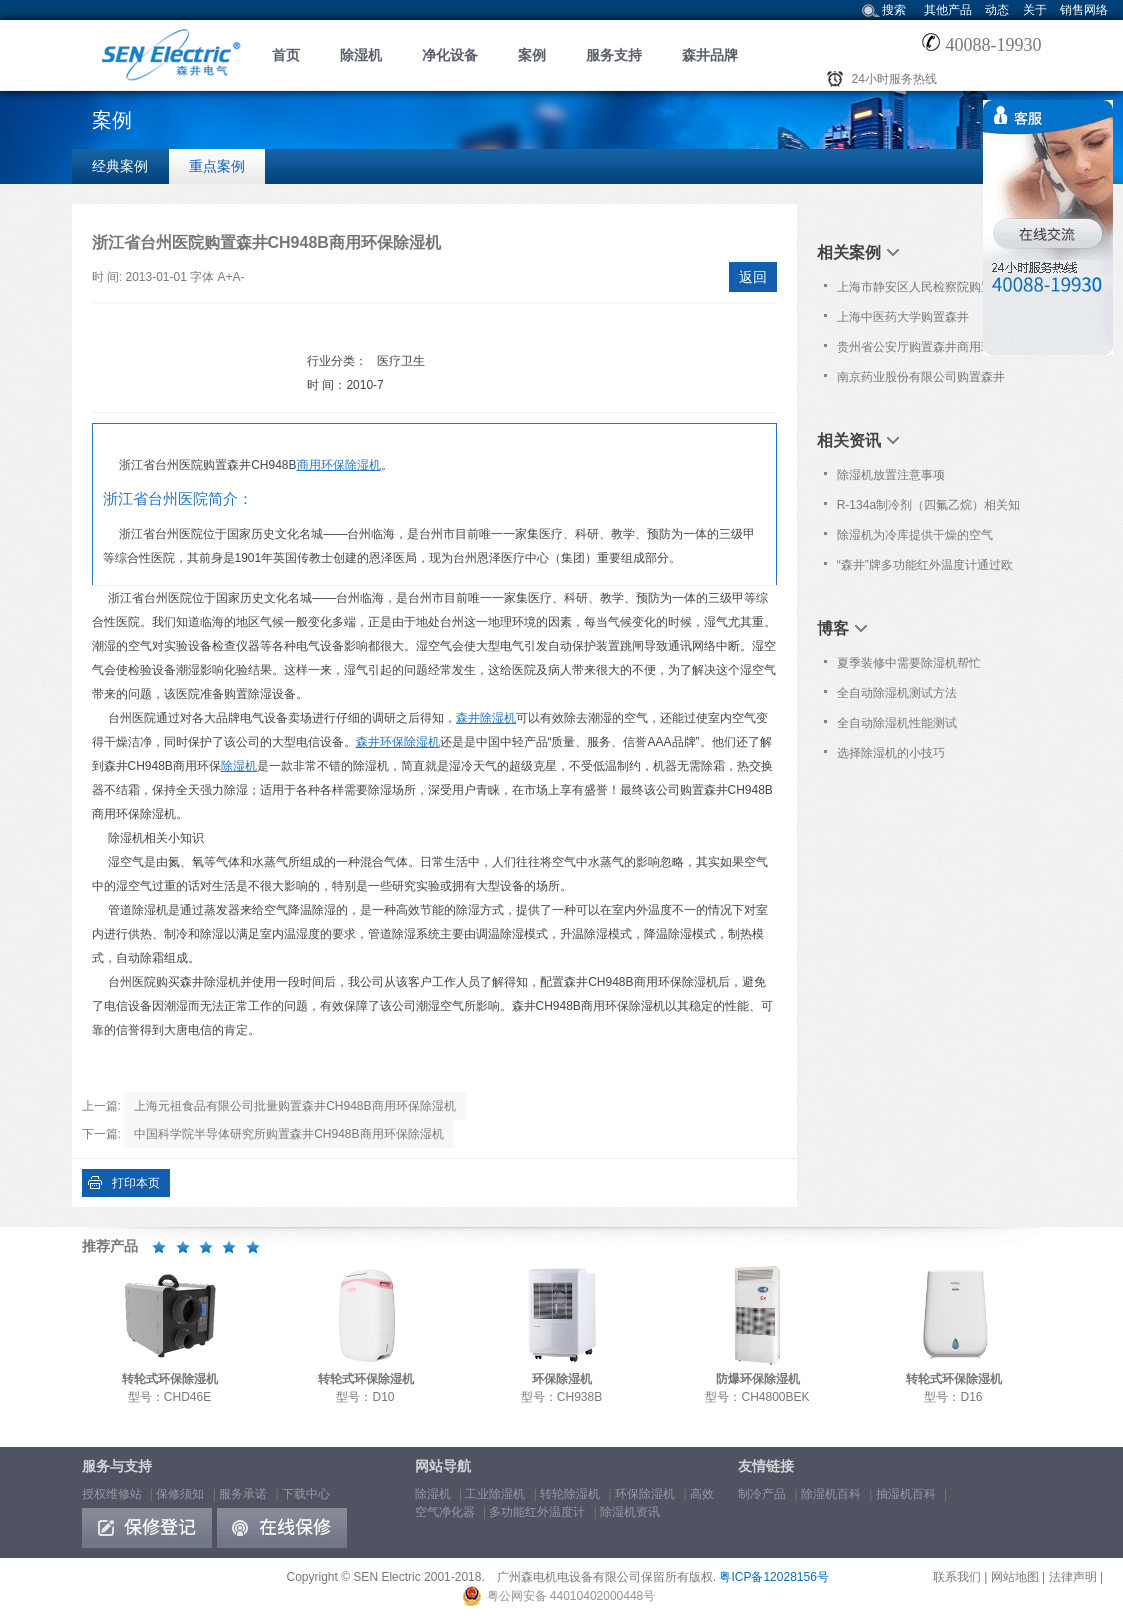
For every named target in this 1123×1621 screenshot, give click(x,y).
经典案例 (120, 166)
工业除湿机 (495, 1494)
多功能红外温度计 (537, 1512)
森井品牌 (710, 55)
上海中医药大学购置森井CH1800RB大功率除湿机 (903, 321)
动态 (997, 10)
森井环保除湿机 (398, 742)
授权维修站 (112, 1494)
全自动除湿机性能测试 (897, 723)
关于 (1035, 10)
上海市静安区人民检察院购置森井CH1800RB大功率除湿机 (927, 291)
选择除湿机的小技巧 (891, 753)
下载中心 (306, 1494)
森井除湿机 (486, 718)
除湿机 (361, 55)
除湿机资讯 (630, 1512)
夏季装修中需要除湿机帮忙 (909, 663)
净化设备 (450, 55)
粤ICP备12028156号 (773, 1577)
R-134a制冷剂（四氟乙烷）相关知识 (928, 509)
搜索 (894, 10)
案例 (532, 55)
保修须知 (180, 1494)
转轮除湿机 (570, 1494)
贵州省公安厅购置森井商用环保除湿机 (927, 351)
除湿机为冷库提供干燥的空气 (915, 535)
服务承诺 (243, 1494)
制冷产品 (762, 1494)
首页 (286, 55)
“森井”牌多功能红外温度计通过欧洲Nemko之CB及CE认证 (925, 569)
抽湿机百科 (906, 1494)
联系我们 (957, 1577)
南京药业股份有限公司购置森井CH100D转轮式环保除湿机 (921, 381)
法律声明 (1073, 1577)
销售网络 (1084, 10)
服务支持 (614, 55)
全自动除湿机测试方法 (897, 693)
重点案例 (217, 166)
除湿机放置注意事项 (891, 475)
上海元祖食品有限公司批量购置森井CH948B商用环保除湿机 (294, 1106)
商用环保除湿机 (339, 465)
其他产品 (948, 10)
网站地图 (1015, 1577)
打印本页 (136, 1183)
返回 (753, 277)
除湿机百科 (831, 1494)
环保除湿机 (645, 1494)
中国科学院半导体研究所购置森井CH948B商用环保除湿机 (288, 1134)
